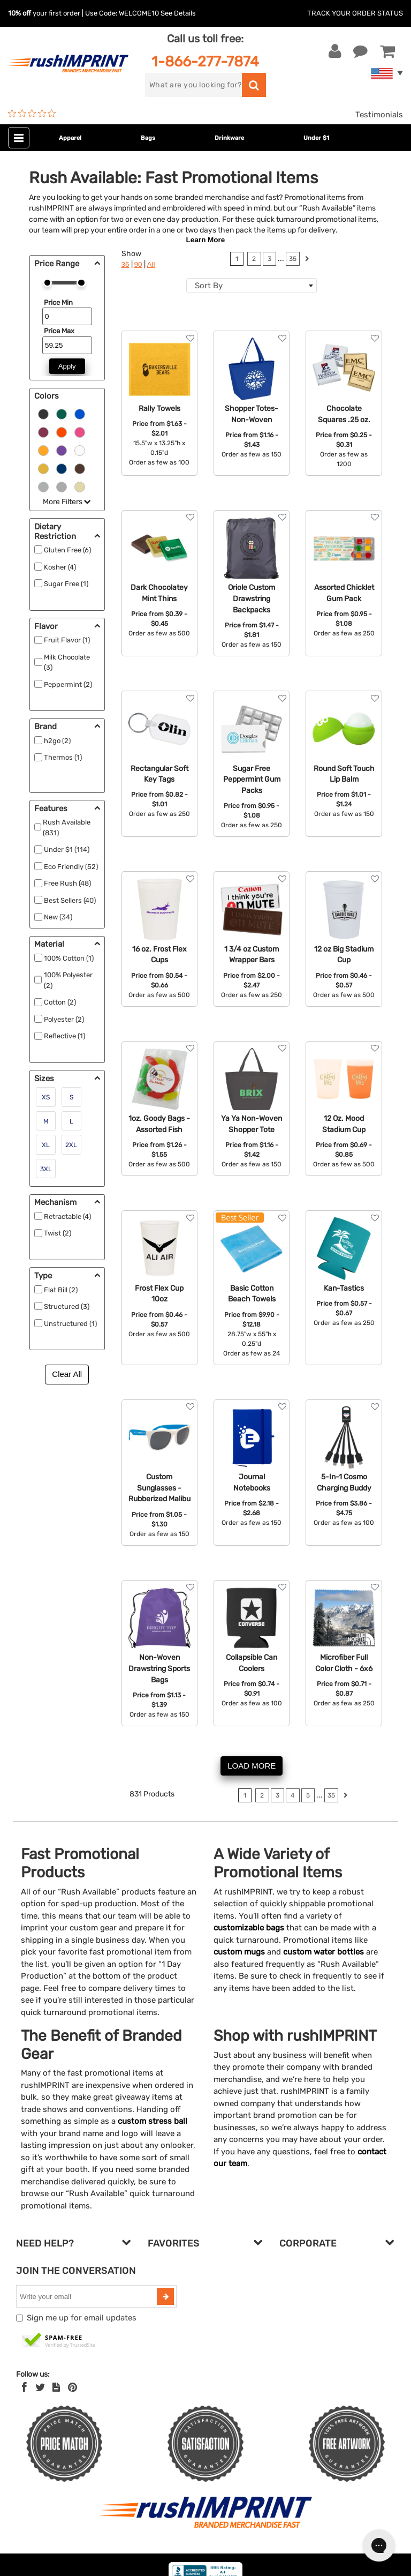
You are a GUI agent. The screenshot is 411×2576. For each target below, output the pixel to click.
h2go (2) (57, 741)
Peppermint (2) (68, 684)
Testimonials (379, 114)
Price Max (59, 331)
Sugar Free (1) (66, 584)
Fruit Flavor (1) (67, 640)
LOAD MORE (251, 1765)
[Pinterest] (72, 2387)
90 (138, 264)
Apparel (70, 137)
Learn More (205, 240)
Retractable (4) (67, 1216)
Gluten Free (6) (67, 550)
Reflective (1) (64, 1036)
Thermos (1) (63, 757)
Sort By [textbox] (209, 285)
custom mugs (239, 1952)
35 (292, 259)
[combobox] (251, 285)
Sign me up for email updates (81, 2318)
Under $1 (316, 137)
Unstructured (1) (70, 1324)
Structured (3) (66, 1306)
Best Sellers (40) (70, 900)
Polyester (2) (64, 1019)
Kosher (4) (60, 567)
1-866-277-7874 (205, 61)
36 (125, 264)
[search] (193, 85)
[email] (88, 2296)
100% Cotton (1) (69, 958)
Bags (148, 137)
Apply (67, 366)
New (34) (58, 917)
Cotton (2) (60, 1002)
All (151, 264)
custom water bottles (323, 1952)
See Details (178, 13)
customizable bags (249, 1928)
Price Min (58, 302)
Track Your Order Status (355, 13)
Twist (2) (57, 1233)
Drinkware (229, 137)
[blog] (56, 2387)
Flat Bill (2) (61, 1290)
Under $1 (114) (66, 849)
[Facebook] (24, 2387)
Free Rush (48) (67, 883)
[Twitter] (40, 2387)
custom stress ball (152, 2121)
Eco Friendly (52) (71, 867)
